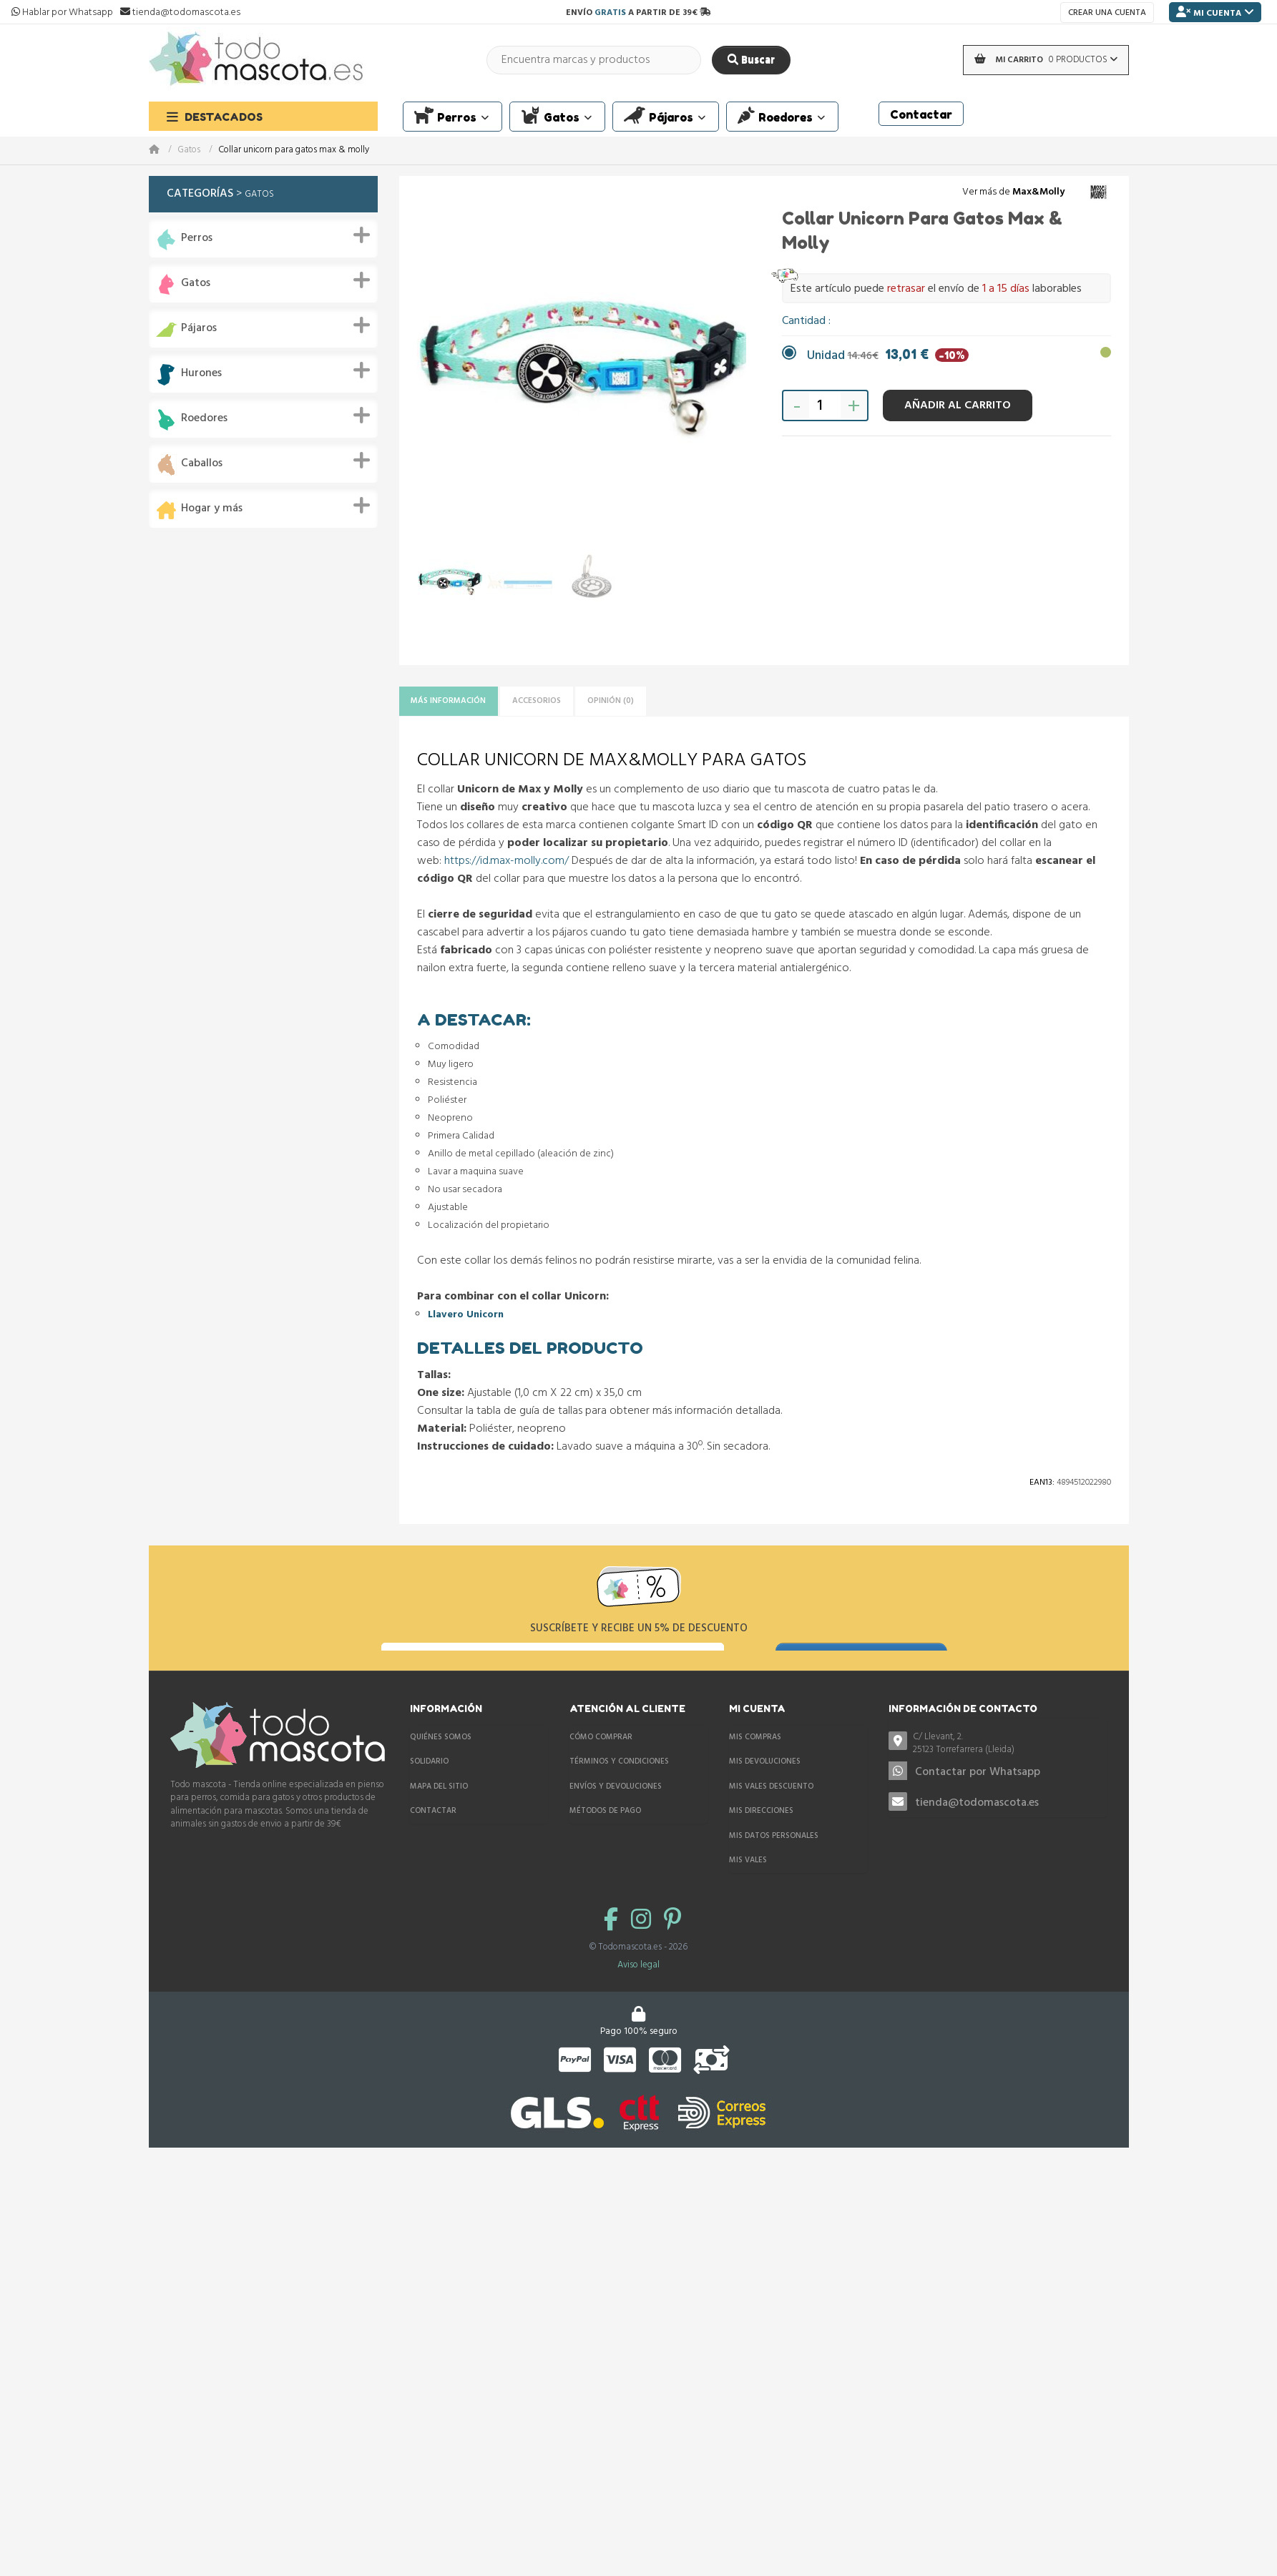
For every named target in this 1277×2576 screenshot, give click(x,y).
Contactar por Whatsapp (977, 1798)
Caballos (201, 464)
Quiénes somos (440, 1762)
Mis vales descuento (771, 1812)
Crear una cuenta (1107, 13)
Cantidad (805, 321)
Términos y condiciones (619, 1787)
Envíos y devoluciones (615, 1812)
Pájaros (199, 328)
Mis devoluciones (765, 1787)
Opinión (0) (666, 703)
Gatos (188, 150)
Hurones (201, 373)
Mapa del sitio (439, 1812)
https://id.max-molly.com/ (506, 865)
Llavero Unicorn (466, 1320)
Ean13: (1042, 1487)
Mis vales (748, 1886)
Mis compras (755, 1762)
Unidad (888, 355)
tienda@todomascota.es (977, 1828)
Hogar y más (212, 509)
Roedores (204, 419)
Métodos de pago (605, 1837)
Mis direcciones (761, 1837)
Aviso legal (638, 1990)
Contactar (433, 1837)
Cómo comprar (600, 1762)
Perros (196, 238)
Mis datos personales (773, 1861)
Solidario (429, 1787)
